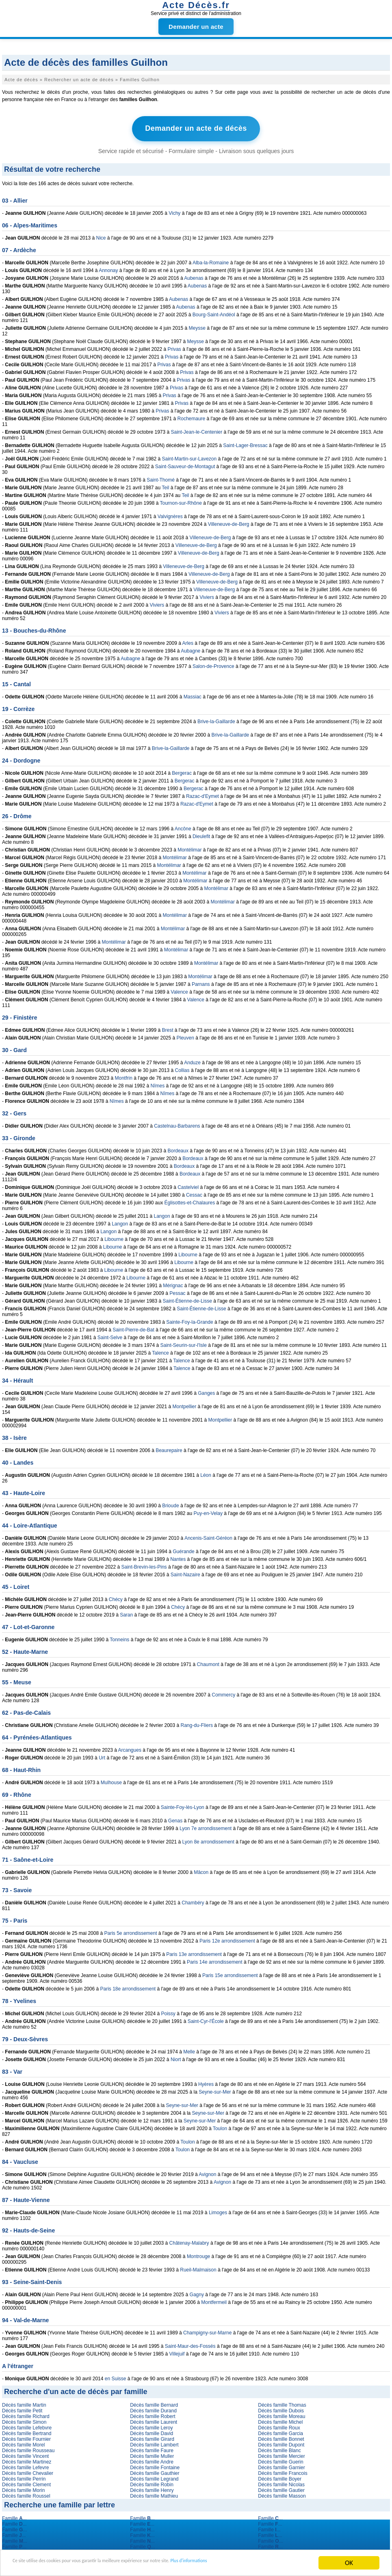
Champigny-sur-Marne (207, 2330)
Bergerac (182, 771)
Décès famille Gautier (281, 2488)
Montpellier (185, 1404)
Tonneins (119, 1637)
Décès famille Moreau (281, 2414)
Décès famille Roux (279, 2425)
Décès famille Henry (151, 2488)
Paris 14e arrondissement (215, 1959)
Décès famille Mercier (281, 2454)
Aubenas (193, 276)
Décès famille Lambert (154, 2442)
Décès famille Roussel (26, 2493)
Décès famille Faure (151, 2448)
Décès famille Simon (24, 2420)
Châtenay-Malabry (189, 2240)
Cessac (194, 1192)
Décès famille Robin (151, 2482)
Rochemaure (192, 416)
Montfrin (123, 1075)
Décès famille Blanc (279, 2448)
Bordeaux (178, 1148)
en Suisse (115, 2376)
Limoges (218, 2210)
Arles (187, 641)
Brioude (170, 1503)
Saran (126, 1612)
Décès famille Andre (151, 2459)
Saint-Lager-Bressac (245, 443)
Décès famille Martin (24, 2402)
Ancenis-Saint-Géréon (208, 1536)
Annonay (108, 268)
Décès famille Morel (23, 2442)
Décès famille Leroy (151, 2425)
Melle (189, 2049)
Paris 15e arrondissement (230, 1973)
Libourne (113, 1237)
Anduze (192, 1060)
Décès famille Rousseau (28, 2448)
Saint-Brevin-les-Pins (144, 1564)
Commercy (223, 1692)
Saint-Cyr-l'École (206, 2019)
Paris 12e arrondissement (227, 1938)
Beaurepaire (169, 1448)
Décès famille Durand (153, 2408)
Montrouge (198, 2254)
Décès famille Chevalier (27, 2471)
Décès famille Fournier (26, 2437)
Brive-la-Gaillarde (216, 719)
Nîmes (158, 1083)
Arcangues (129, 1747)
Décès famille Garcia (280, 2431)
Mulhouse (111, 1780)
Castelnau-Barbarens (177, 1123)
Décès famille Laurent (153, 2420)
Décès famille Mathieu (154, 2493)
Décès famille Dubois (281, 2408)
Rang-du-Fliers (197, 1723)
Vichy (174, 211)
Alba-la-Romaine (211, 260)
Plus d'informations (272, 2563)
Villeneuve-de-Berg (228, 522)
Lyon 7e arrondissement (206, 1826)
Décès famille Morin (23, 2488)
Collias (182, 1068)
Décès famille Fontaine (155, 2465)
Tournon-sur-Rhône (180, 501)
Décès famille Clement (26, 2482)
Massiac (192, 694)
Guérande (183, 1549)
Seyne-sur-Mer (215, 2089)
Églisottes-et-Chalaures (190, 1200)
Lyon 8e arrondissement (208, 1839)
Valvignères (170, 514)
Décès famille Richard (26, 2414)
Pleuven (185, 1035)
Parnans (201, 982)
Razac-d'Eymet (202, 794)
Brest (167, 1028)
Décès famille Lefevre (25, 2465)
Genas (175, 1818)
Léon (205, 1473)
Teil (165, 485)
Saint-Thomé (161, 477)
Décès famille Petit (22, 2408)
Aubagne (190, 648)
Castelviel (188, 1185)
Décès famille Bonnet (281, 2437)
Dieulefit (201, 834)
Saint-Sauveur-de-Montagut (185, 464)
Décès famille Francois (282, 2471)
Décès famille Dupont (281, 2442)
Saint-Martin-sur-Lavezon (189, 456)
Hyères (206, 2082)
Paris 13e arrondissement (194, 1952)
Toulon (220, 2126)
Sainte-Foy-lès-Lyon (182, 1805)
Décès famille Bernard (154, 2402)
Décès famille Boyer (279, 2476)
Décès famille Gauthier (154, 2471)
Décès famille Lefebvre (27, 2425)
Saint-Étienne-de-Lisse (187, 1298)
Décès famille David (151, 2431)
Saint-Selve (109, 1335)
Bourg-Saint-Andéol (214, 312)
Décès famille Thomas (282, 2402)
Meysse (197, 325)
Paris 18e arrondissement (128, 1986)
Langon (162, 1214)
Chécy (116, 1597)
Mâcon (201, 1870)
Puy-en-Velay (208, 1511)
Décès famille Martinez (26, 2459)
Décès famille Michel (280, 2420)
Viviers (206, 595)
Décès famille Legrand (154, 2476)
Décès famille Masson (281, 2493)
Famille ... (14, 2516)
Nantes (178, 1557)
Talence (160, 1350)
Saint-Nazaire (185, 1572)
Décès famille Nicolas (281, 2482)
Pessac (177, 1291)
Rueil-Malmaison (198, 2267)
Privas (174, 347)
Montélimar (189, 847)
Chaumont (208, 1662)
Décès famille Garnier (281, 2465)
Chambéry (193, 1900)
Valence (179, 989)
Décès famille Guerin (280, 2459)
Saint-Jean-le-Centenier (197, 429)
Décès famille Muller (152, 2454)
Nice (101, 235)
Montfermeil (214, 2300)
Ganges (206, 1391)
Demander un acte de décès (196, 127)
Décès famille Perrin (23, 2476)
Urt (102, 1755)
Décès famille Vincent (25, 2454)
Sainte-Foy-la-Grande (189, 1320)
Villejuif (177, 2351)
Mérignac (173, 1283)
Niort (176, 2057)
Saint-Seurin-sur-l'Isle (183, 1343)
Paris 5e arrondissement (130, 1931)
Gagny (197, 2292)
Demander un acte (196, 26)
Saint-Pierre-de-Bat (133, 1327)
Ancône (183, 826)
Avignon (207, 2172)
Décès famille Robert (152, 2414)
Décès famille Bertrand (26, 2431)
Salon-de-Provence (213, 664)
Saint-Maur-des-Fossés (190, 2344)
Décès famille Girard (152, 2437)
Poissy (168, 2011)
